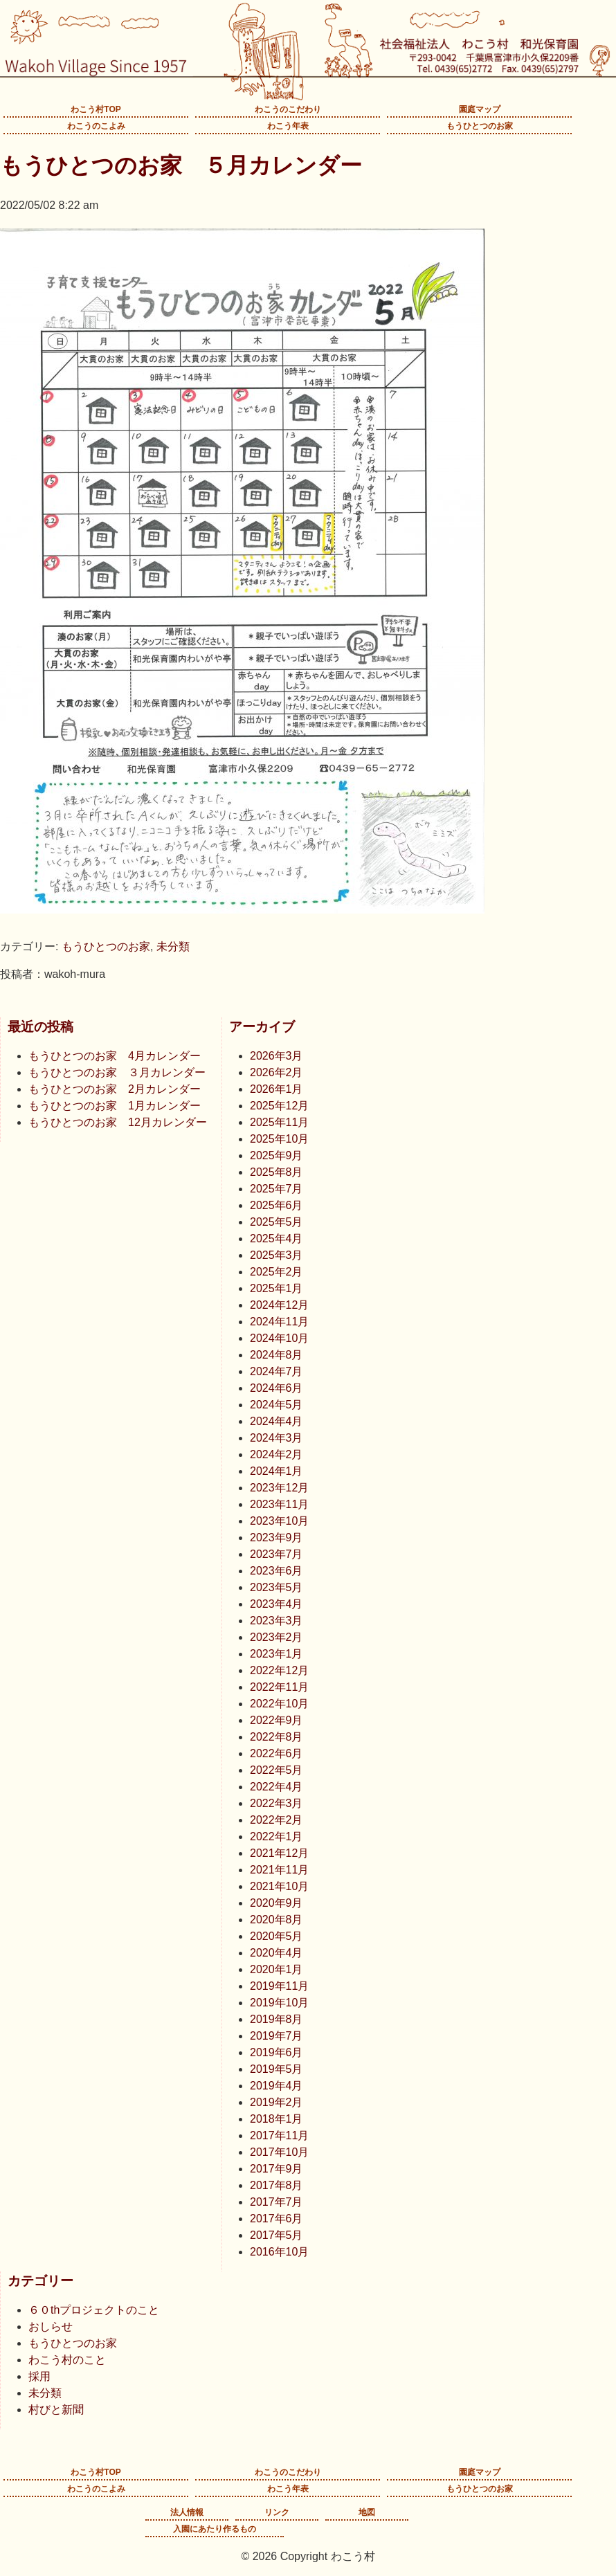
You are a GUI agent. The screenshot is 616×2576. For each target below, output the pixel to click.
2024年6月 (276, 1388)
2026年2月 (276, 1072)
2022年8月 (276, 1737)
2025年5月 (276, 1222)
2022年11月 (279, 1687)
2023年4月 (276, 1604)
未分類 (173, 946)
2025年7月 (276, 1189)
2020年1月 (276, 1969)
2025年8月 (276, 1172)
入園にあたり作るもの (214, 2529)
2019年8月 (276, 2019)
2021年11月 (279, 1870)
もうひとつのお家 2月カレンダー (114, 1089)
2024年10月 (279, 1338)
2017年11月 (279, 2135)
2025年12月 (279, 1106)
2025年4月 (276, 1238)
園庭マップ (479, 109)
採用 (39, 2376)
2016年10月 (279, 2252)
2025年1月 (276, 1288)
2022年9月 (276, 1720)
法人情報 (186, 2512)
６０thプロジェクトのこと (93, 2310)
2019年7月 (276, 2036)
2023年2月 (276, 1637)
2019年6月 (276, 2052)
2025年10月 (279, 1139)
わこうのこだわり (288, 109)
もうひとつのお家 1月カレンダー (114, 1106)
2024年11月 (279, 1321)
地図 (367, 2512)
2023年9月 (276, 1537)
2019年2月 (276, 2102)
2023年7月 (276, 1554)
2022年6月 (276, 1753)
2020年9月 (276, 1903)
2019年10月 (279, 2002)
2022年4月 (276, 1787)
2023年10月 (279, 1521)
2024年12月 (279, 1305)
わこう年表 (288, 126)
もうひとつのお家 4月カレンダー (114, 1056)
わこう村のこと (67, 2360)
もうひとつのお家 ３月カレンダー (117, 1072)
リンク (276, 2512)
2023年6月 (276, 1571)
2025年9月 (276, 1155)
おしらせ (50, 2326)
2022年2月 (276, 1820)
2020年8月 (276, 1919)
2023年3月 (276, 1620)
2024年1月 (276, 1471)
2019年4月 (276, 2086)
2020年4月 (276, 1953)
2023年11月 (279, 1504)
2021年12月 (279, 1853)
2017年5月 (276, 2235)
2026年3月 (276, 1056)
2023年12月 (279, 1488)
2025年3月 (276, 1255)
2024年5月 (276, 1405)
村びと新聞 (56, 2409)
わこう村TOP (95, 109)
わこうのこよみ (96, 126)
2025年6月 (276, 1205)
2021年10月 (279, 1886)
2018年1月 (276, 2119)
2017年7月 (276, 2202)
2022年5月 (276, 1770)
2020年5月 (276, 1936)
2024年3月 (276, 1438)
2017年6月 (276, 2218)
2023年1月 (276, 1654)
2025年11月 (279, 1122)
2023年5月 (276, 1587)
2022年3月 (276, 1803)
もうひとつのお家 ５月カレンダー (181, 165)
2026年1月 (276, 1089)
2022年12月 (279, 1670)
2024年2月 (276, 1454)
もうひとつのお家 (479, 126)
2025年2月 (276, 1272)
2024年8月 (276, 1355)
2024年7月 (276, 1371)
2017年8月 (276, 2185)
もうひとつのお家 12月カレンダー (117, 1122)
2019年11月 (279, 1986)
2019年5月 (276, 2069)
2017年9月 (276, 2169)
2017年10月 (279, 2152)
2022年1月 (276, 1836)
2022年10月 (279, 1703)
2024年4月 (276, 1421)
